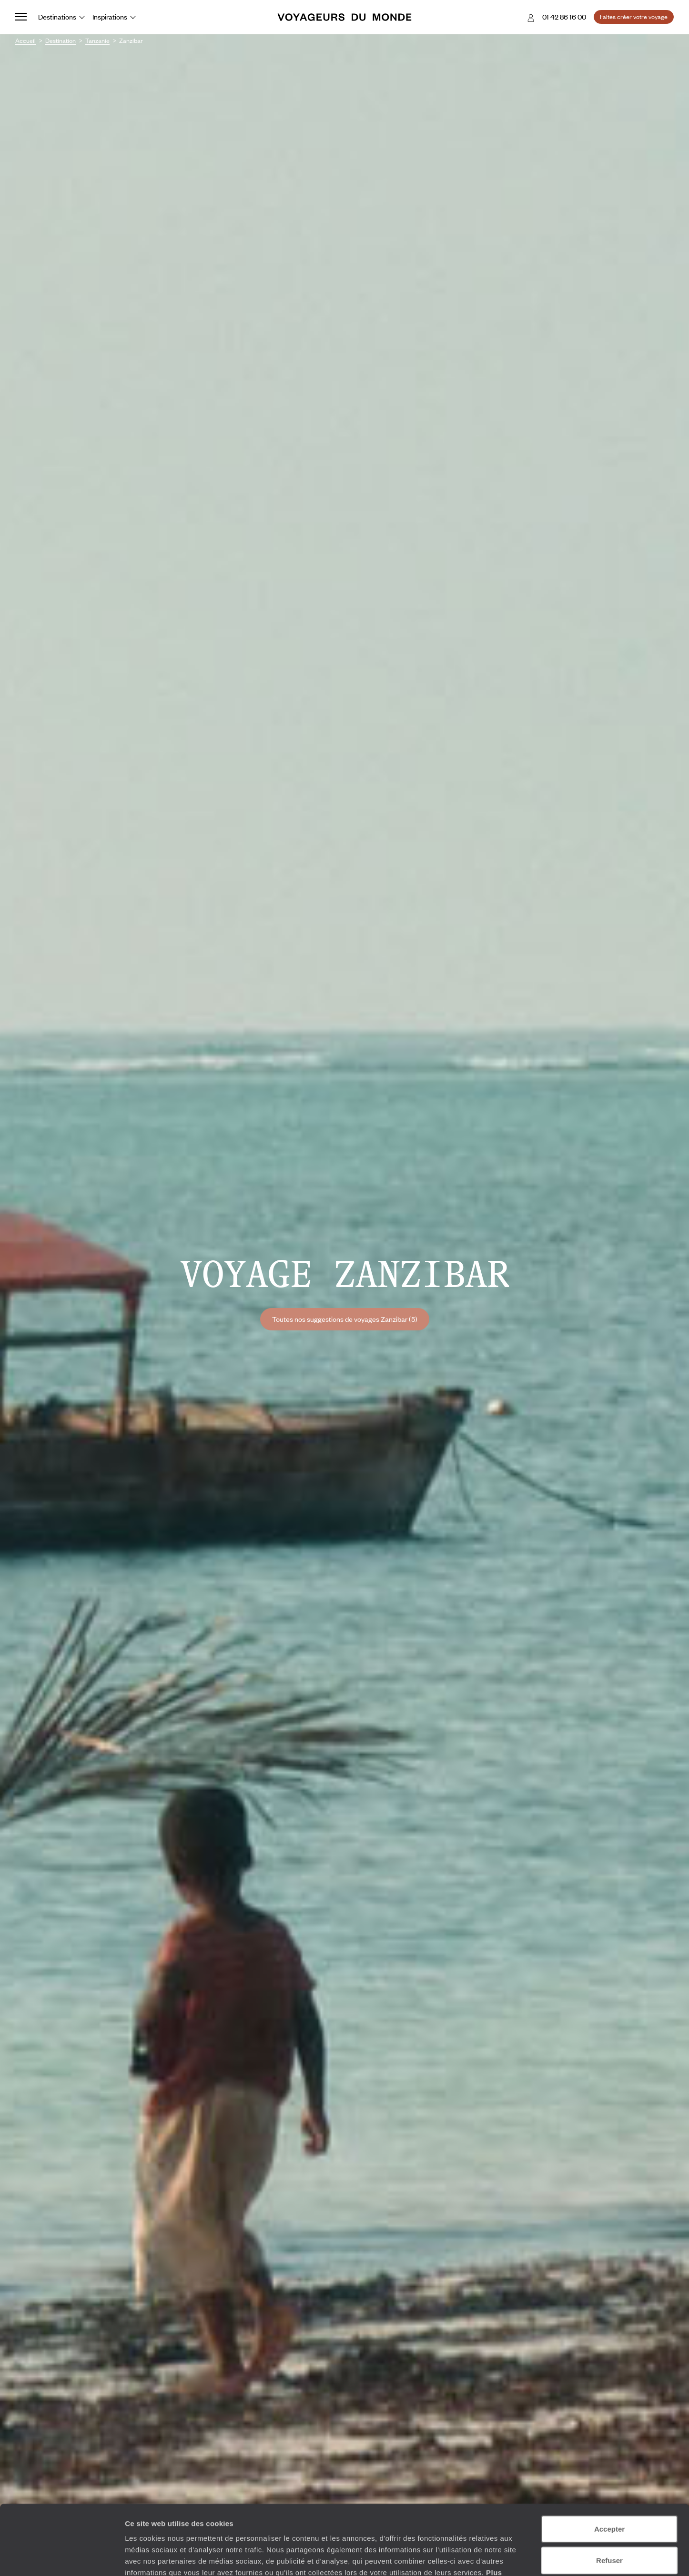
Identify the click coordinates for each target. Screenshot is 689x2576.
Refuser (609, 2495)
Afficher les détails (525, 2557)
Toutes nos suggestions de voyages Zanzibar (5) (344, 1319)
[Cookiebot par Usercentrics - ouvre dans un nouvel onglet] (61, 2557)
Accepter (609, 2463)
